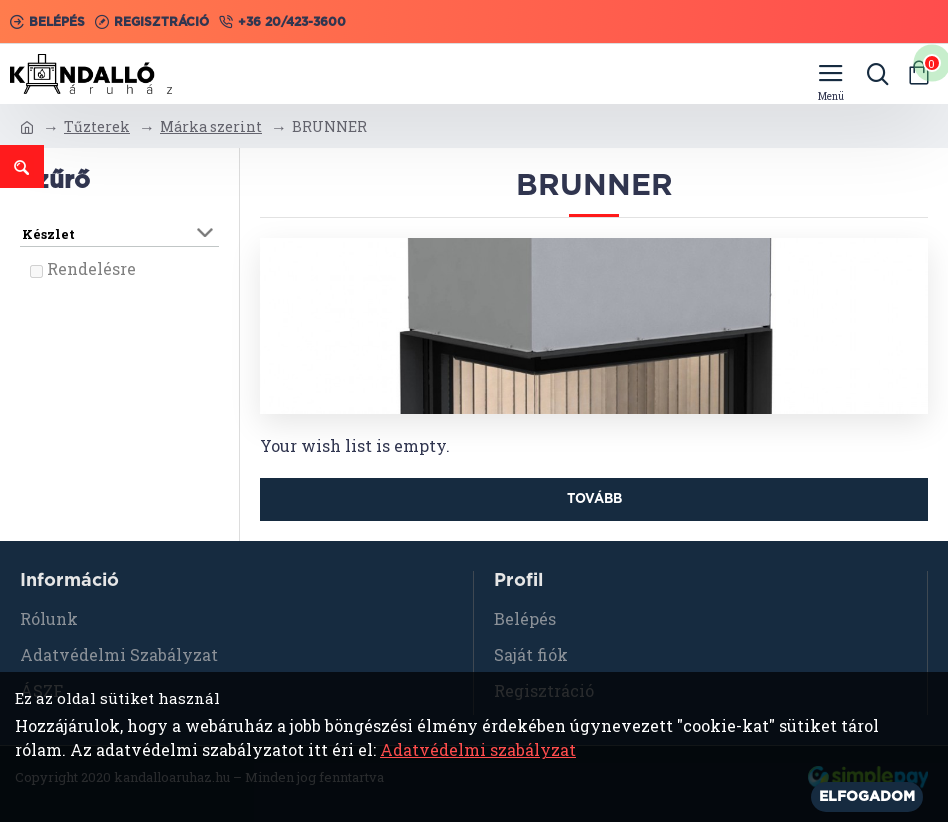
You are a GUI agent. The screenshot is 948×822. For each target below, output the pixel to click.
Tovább (594, 499)
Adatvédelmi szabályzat (478, 749)
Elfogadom (867, 797)
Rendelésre (91, 268)
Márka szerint (211, 126)
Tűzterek (97, 126)
